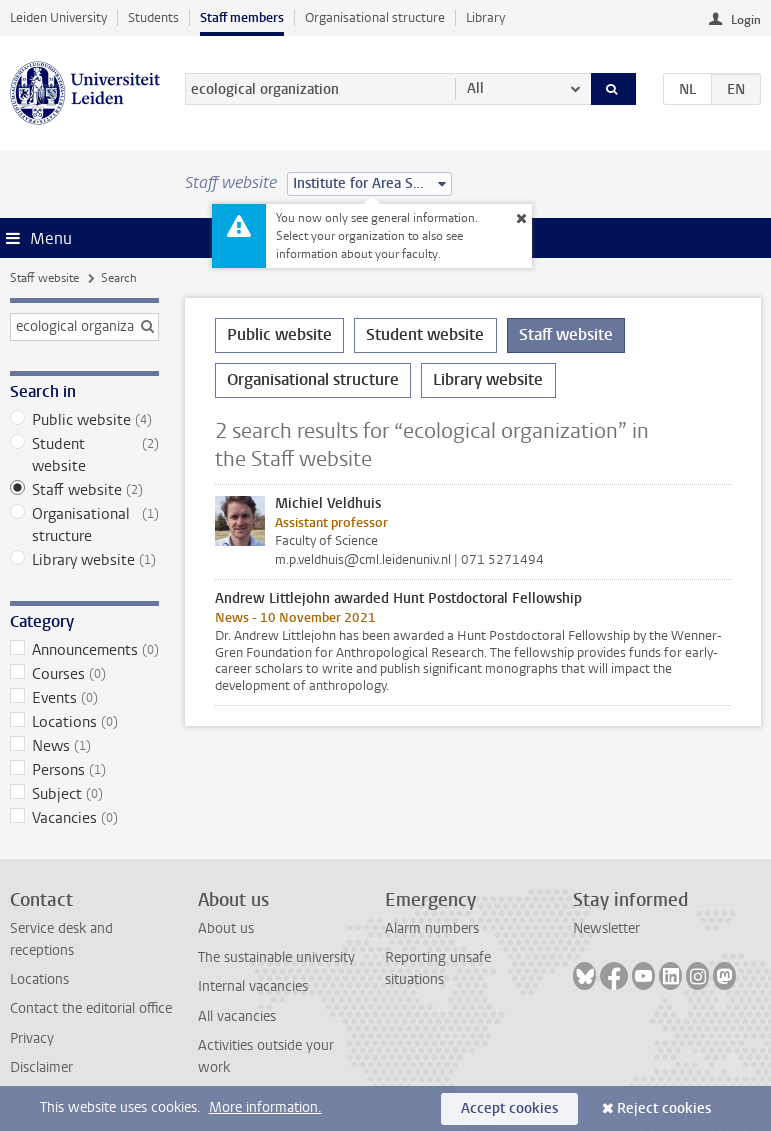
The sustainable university (276, 957)
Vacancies (85, 818)
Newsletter (606, 928)
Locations (85, 722)
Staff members (242, 17)
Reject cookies (664, 1108)
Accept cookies (509, 1108)
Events (85, 698)
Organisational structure (375, 17)
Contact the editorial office (91, 1008)
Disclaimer (41, 1067)
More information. (265, 1107)
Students (153, 17)
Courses (85, 674)
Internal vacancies (253, 986)
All (475, 88)
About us (226, 928)
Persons (85, 770)
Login (746, 20)
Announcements (85, 650)
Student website (85, 455)
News (85, 746)
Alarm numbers (432, 928)
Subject (85, 794)
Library (485, 17)
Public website (85, 420)
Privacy (32, 1038)
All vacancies (237, 1016)
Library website (85, 560)
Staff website (44, 278)
